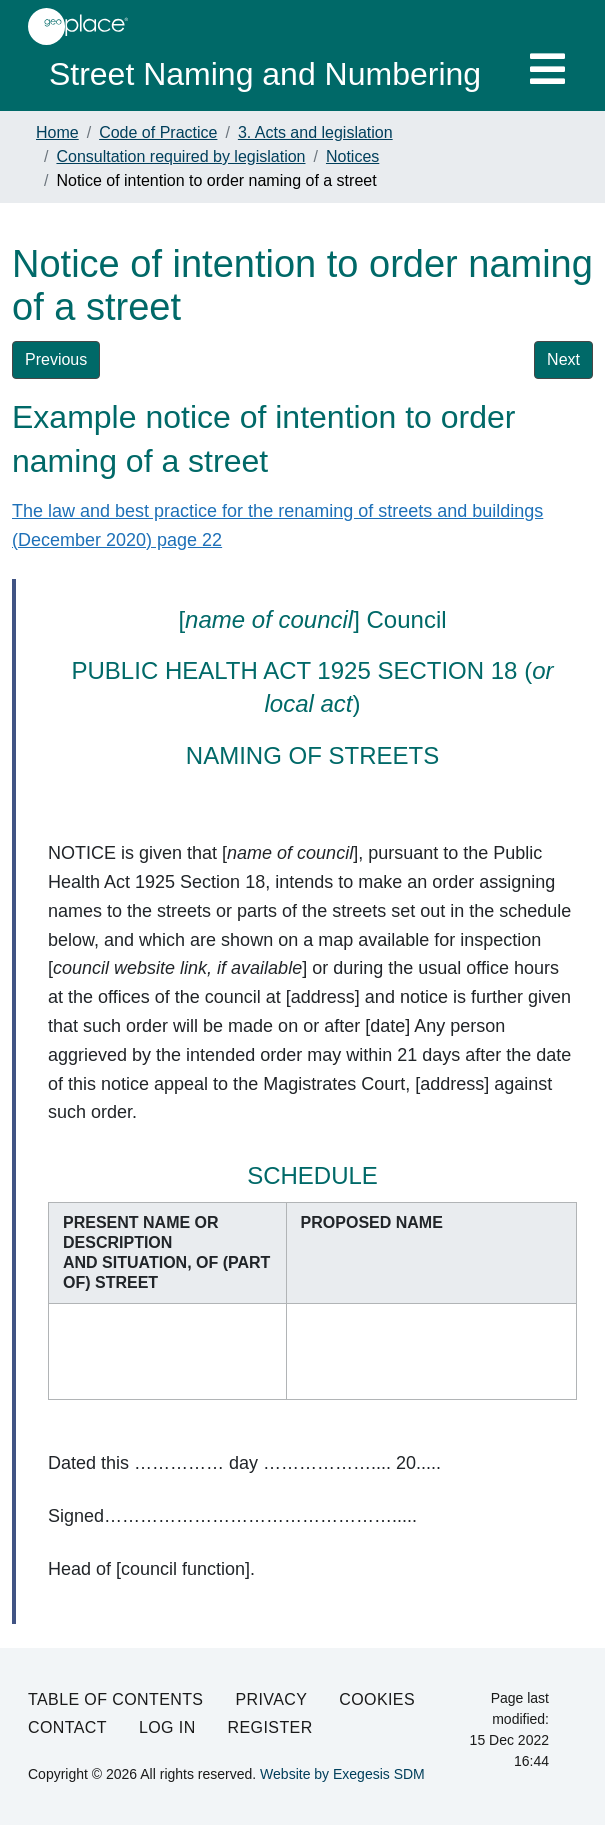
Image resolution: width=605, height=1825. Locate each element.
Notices (352, 156)
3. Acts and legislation (315, 132)
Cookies (377, 1699)
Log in (167, 1727)
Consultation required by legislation (180, 156)
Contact (67, 1727)
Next (563, 359)
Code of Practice (158, 132)
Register (270, 1727)
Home (57, 132)
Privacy (271, 1699)
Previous (56, 359)
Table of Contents (115, 1699)
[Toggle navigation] (547, 69)
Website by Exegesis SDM (342, 1774)
